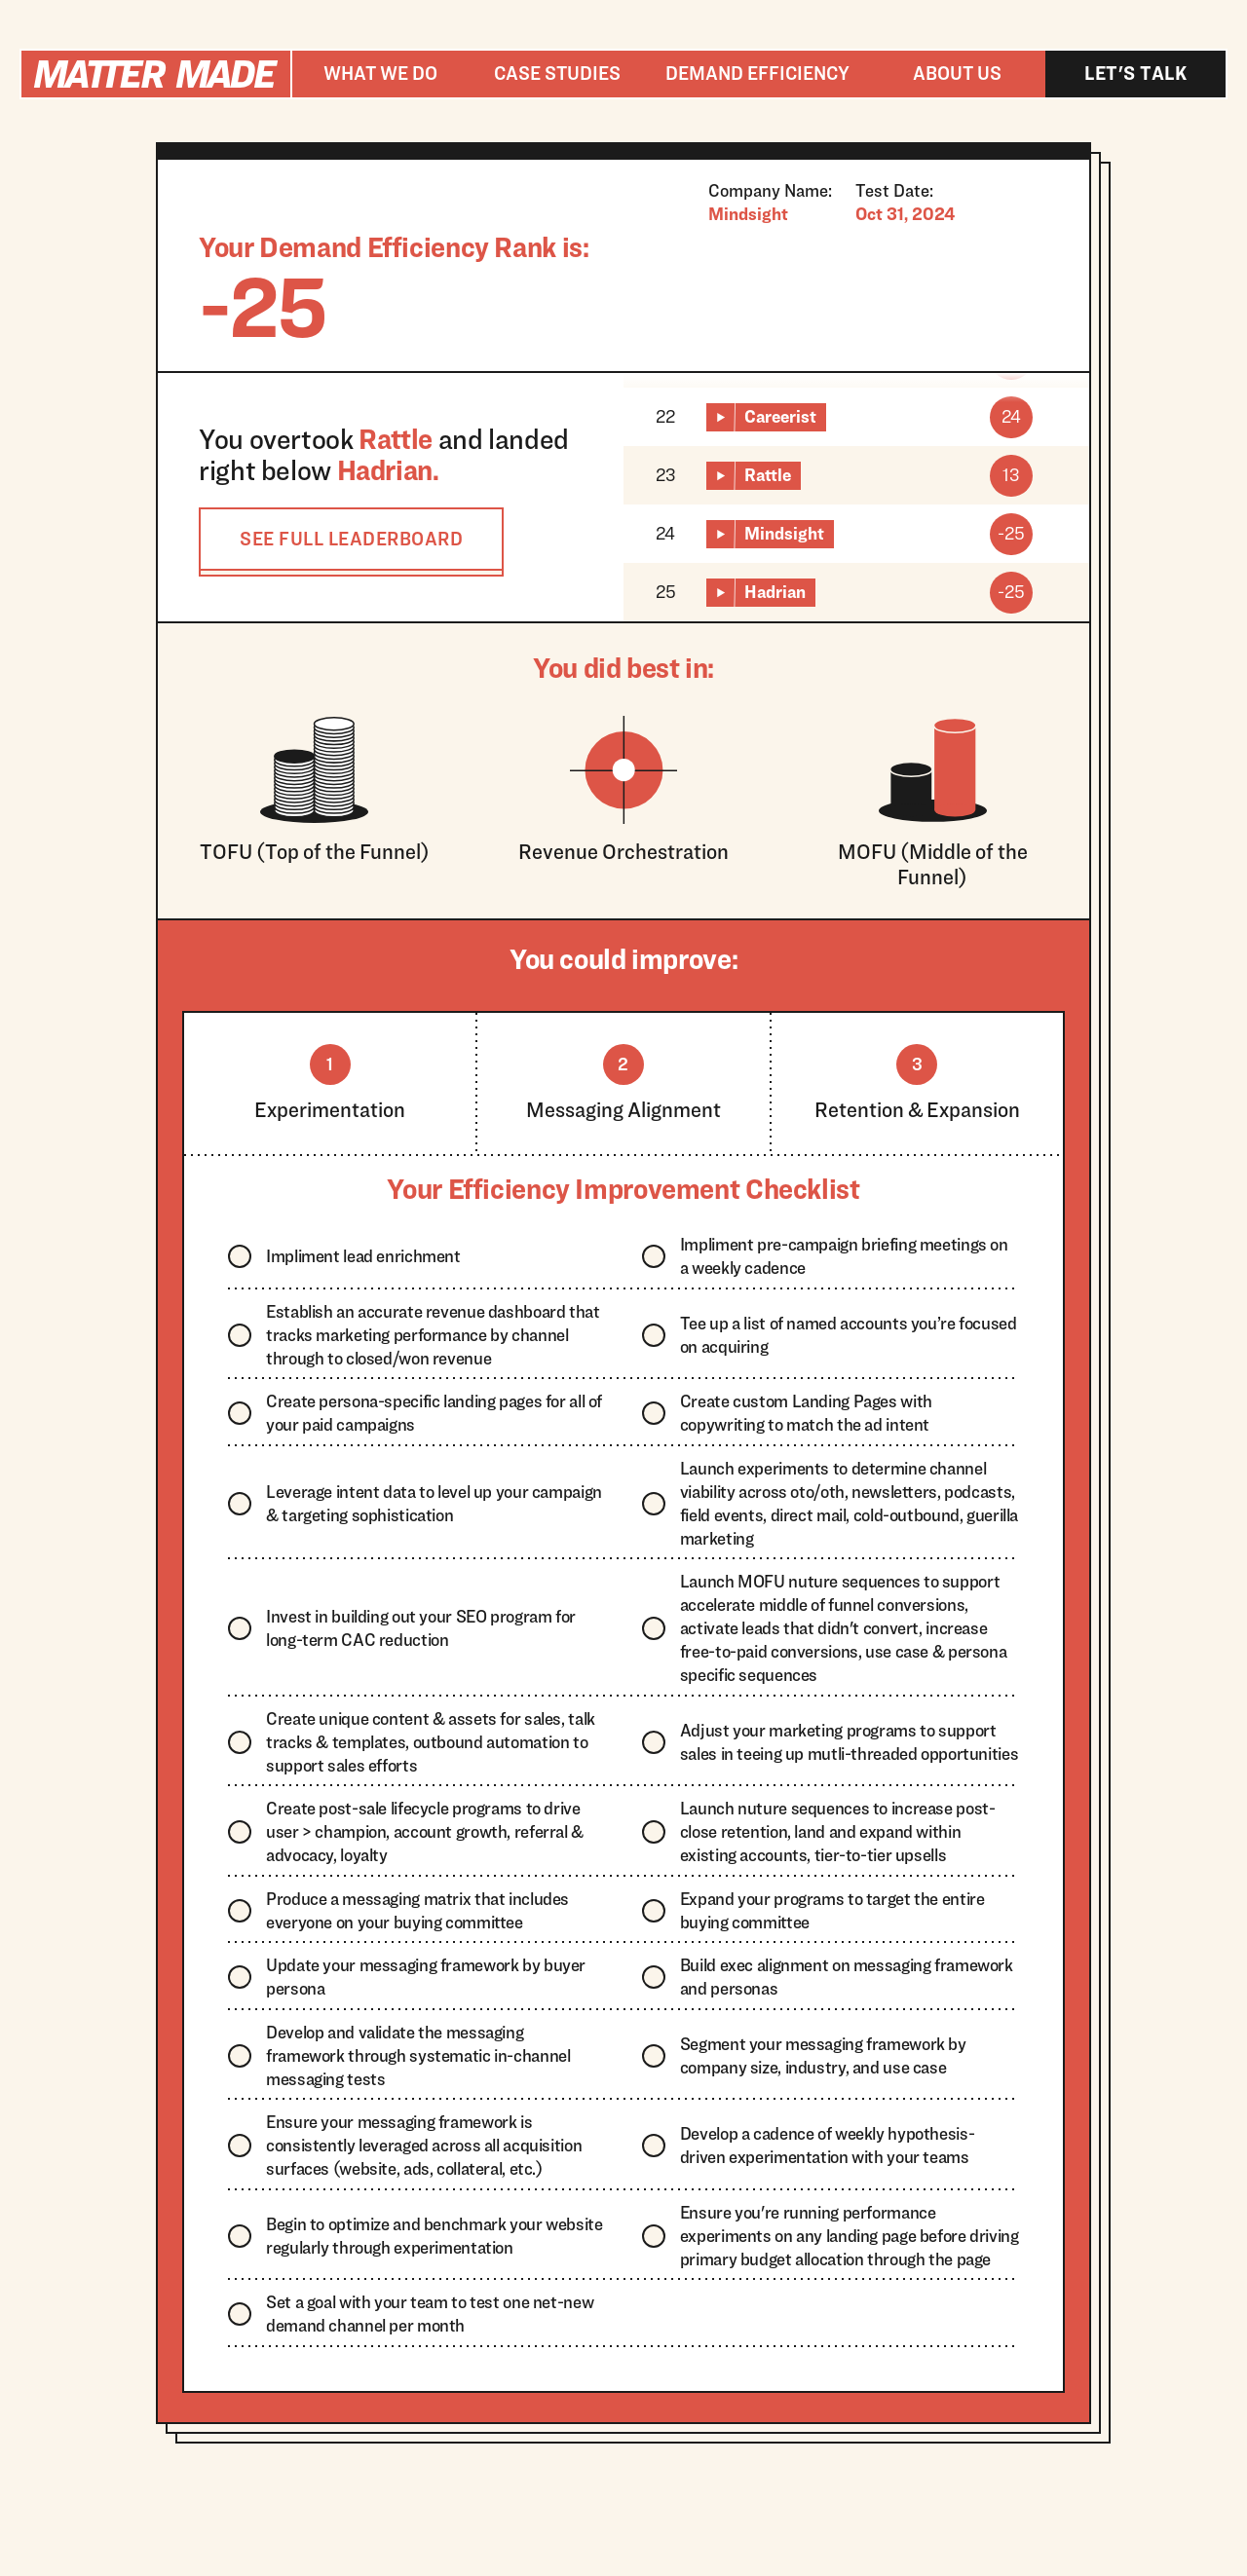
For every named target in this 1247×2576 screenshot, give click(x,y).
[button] (380, 74)
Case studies (557, 73)
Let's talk (1135, 73)
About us (957, 73)
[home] (155, 74)
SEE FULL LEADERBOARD (351, 538)
